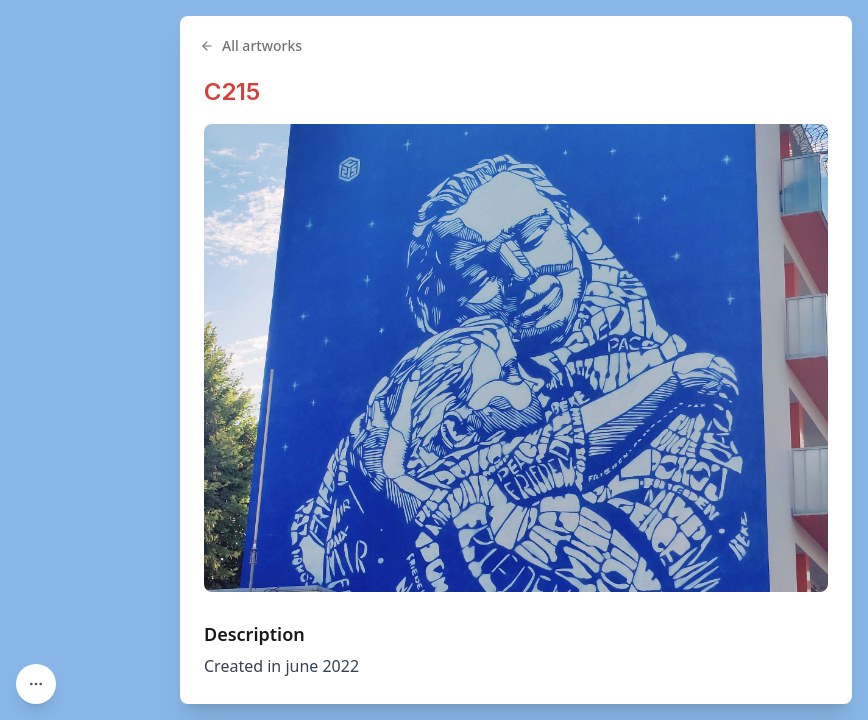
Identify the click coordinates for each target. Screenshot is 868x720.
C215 (232, 91)
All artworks (251, 45)
